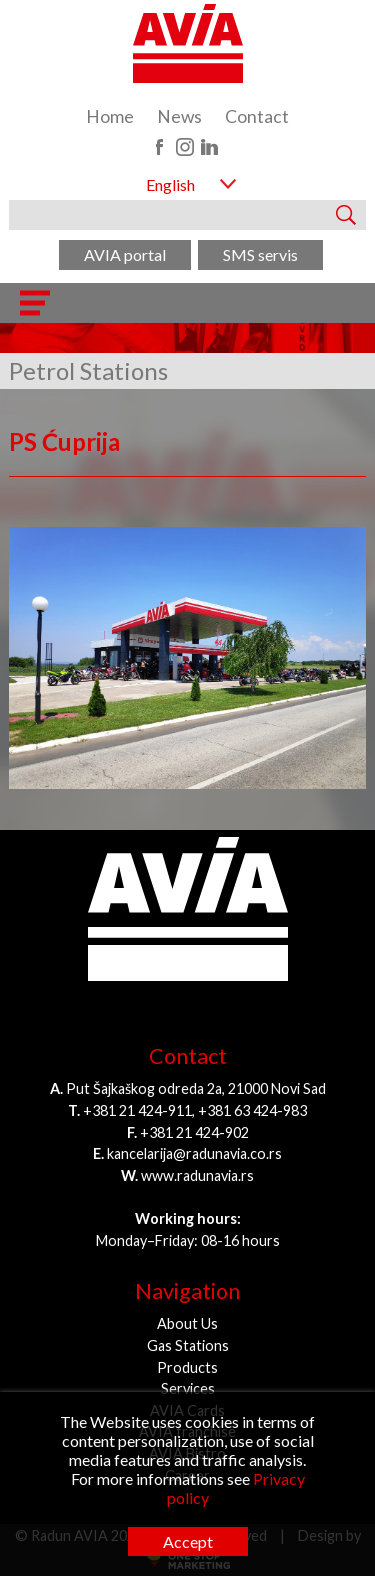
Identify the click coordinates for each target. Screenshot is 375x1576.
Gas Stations (188, 1345)
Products (187, 1367)
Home (110, 116)
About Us (187, 1323)
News (179, 116)
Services (188, 1388)
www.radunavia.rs (197, 1175)
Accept (188, 1541)
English (170, 184)
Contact (257, 116)
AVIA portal (125, 254)
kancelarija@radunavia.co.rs (194, 1153)
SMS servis (260, 254)
